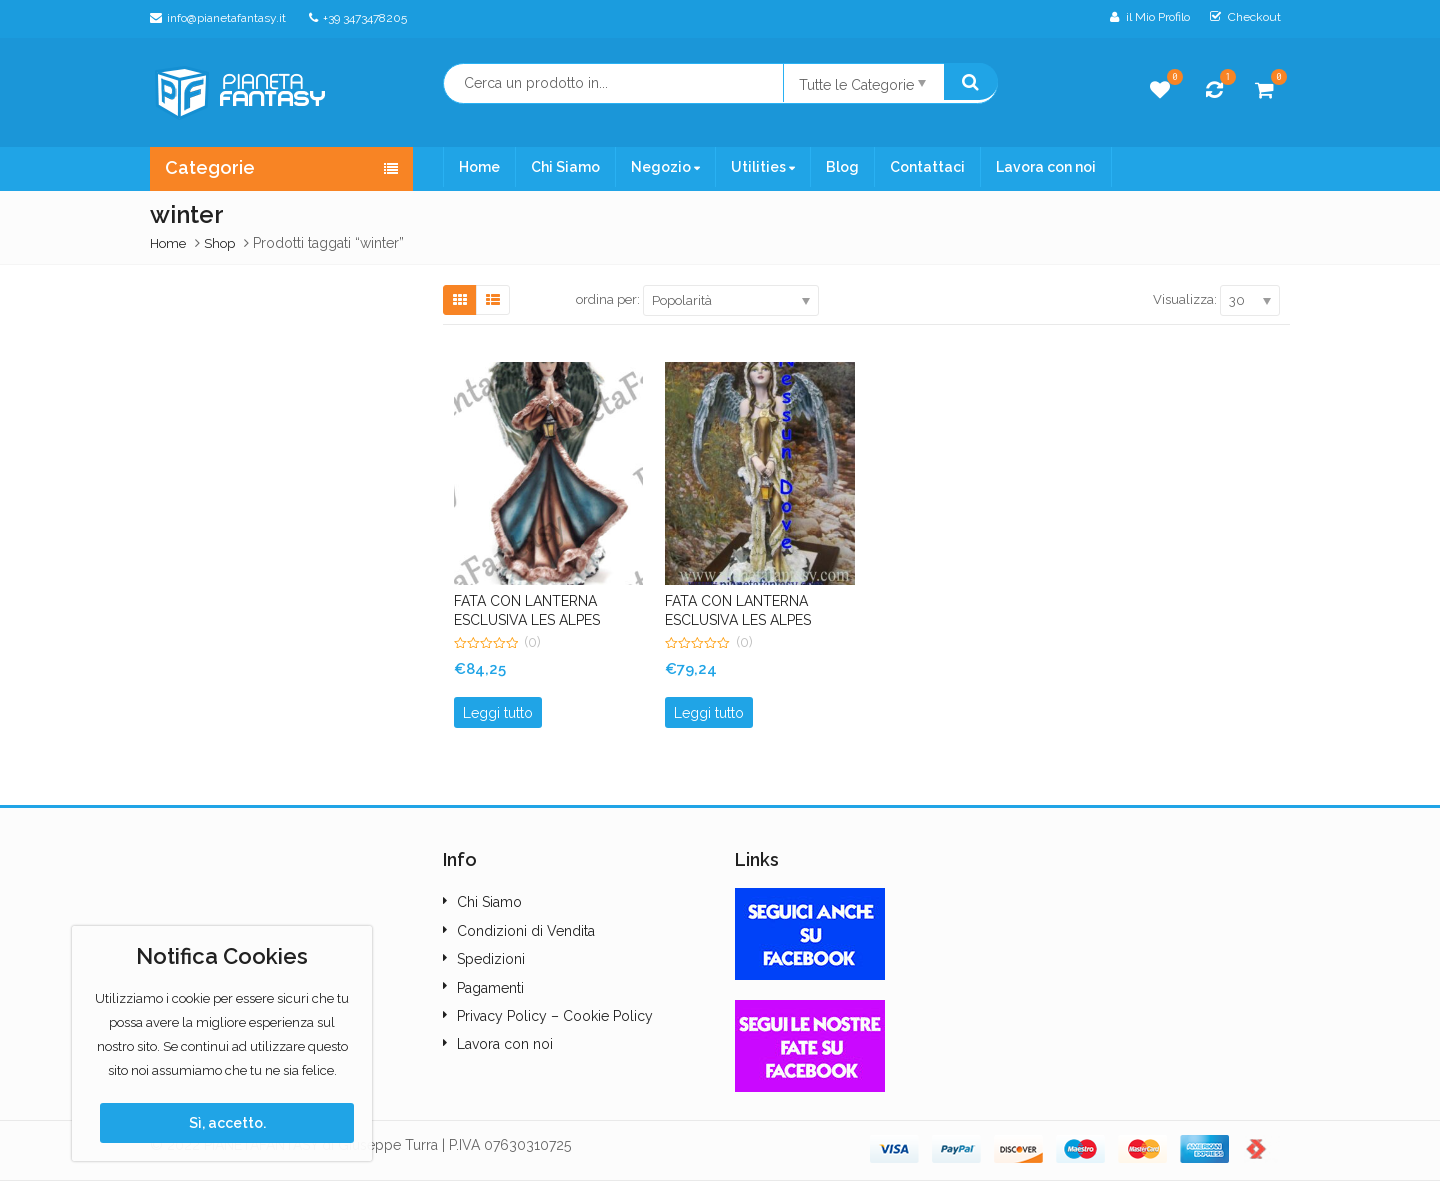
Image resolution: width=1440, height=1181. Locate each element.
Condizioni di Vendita (526, 931)
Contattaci (927, 167)
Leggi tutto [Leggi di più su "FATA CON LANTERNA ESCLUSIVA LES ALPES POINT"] (709, 713)
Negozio (665, 167)
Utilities (763, 167)
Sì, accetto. (227, 1123)
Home (479, 167)
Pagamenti (490, 988)
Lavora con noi (1046, 167)
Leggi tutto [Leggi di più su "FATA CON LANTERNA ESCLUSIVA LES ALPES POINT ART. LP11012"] (498, 713)
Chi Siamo (565, 167)
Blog (842, 167)
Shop (219, 243)
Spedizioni (491, 959)
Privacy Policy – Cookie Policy (555, 1016)
